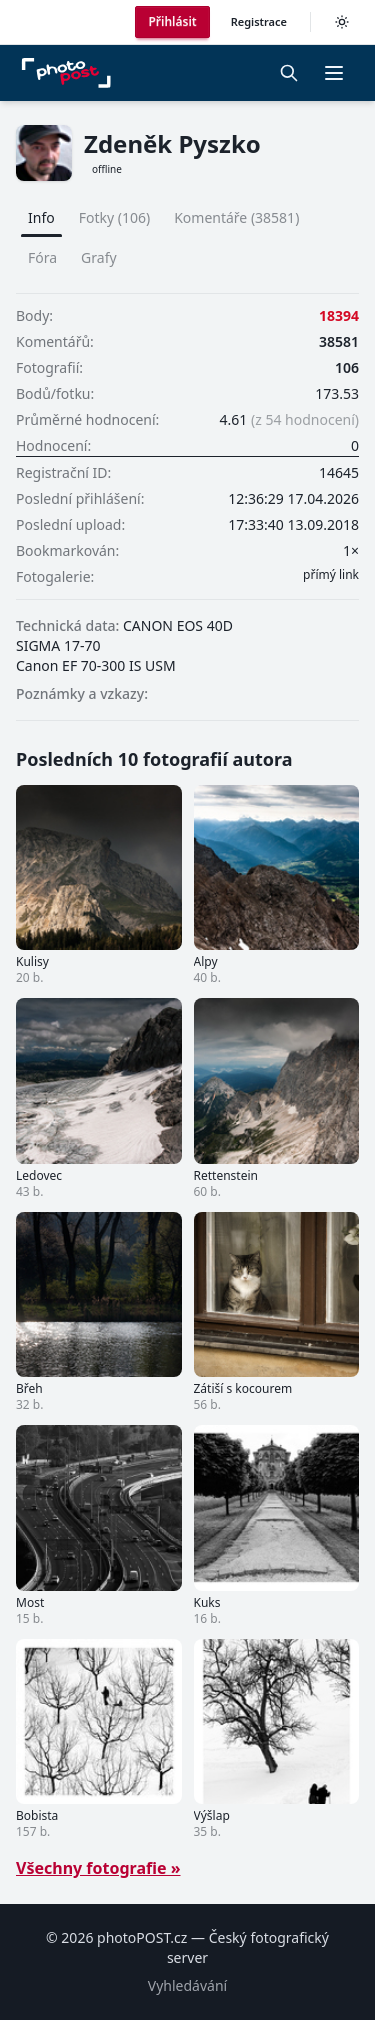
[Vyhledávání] (289, 73)
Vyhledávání (187, 1985)
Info (41, 217)
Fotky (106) (114, 217)
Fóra (42, 257)
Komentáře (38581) (236, 217)
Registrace (259, 21)
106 (347, 367)
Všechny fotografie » (98, 1868)
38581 (339, 341)
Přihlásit (172, 21)
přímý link (331, 575)
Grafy (99, 257)
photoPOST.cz (142, 1937)
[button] (334, 73)
